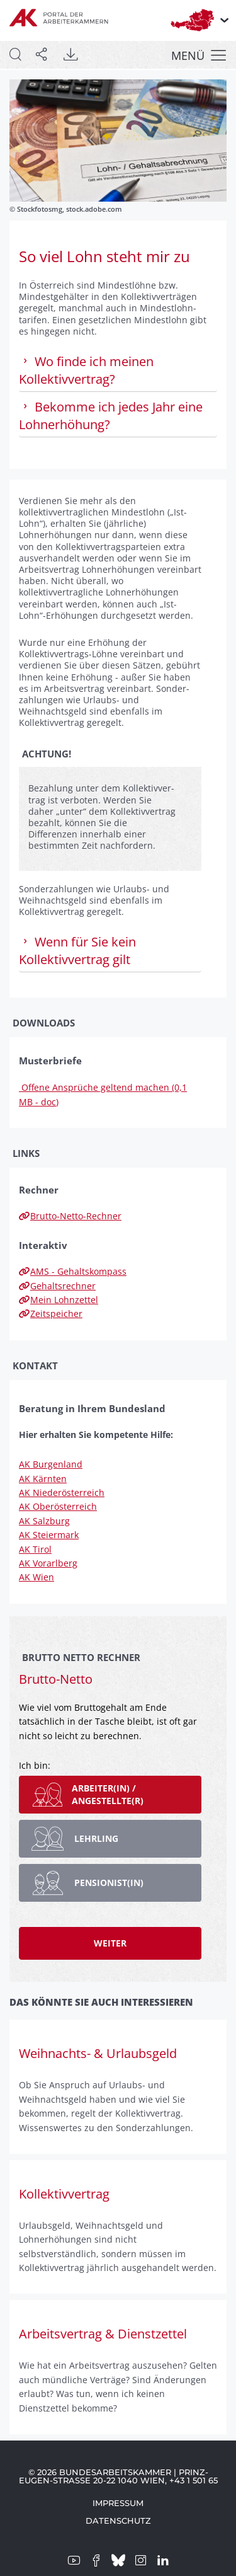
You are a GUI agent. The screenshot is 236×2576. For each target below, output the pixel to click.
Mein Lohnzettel (58, 1300)
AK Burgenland (50, 1464)
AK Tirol (35, 1549)
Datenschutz (118, 2521)
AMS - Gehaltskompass (72, 1271)
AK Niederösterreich (61, 1492)
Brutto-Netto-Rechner (70, 1216)
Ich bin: (34, 1765)
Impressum (118, 2503)
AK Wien (36, 1577)
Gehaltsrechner (57, 1286)
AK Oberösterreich (58, 1506)
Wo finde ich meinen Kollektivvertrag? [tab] (86, 370)
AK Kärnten (43, 1479)
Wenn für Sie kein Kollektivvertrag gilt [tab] (77, 950)
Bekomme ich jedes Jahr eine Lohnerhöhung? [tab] (111, 415)
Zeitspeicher (50, 1314)
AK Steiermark (49, 1535)
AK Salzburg (44, 1521)
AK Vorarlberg (48, 1563)
